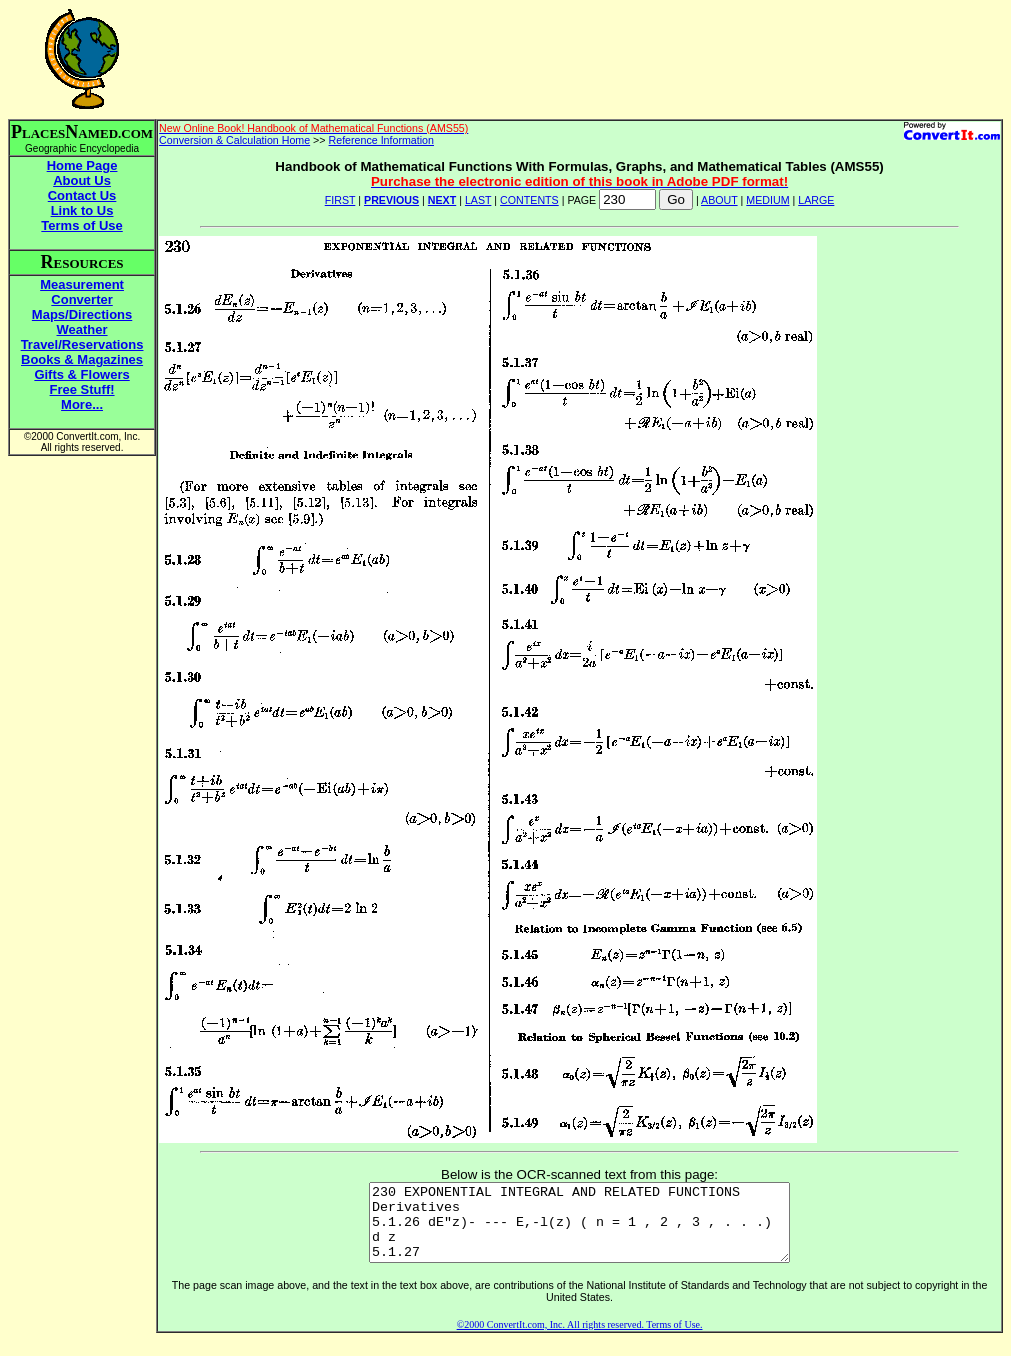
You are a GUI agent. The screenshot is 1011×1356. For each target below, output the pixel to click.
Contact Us (82, 195)
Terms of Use (81, 225)
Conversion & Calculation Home (234, 140)
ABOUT (719, 200)
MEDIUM (767, 200)
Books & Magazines (82, 359)
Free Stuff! (82, 389)
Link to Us (82, 210)
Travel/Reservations (82, 344)
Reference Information (381, 140)
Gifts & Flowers (81, 374)
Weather (82, 329)
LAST (478, 200)
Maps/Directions (82, 314)
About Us (82, 180)
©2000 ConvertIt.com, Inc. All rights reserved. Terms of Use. (580, 1339)
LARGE (816, 200)
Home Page (82, 165)
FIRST (340, 200)
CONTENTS (529, 200)
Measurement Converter (82, 292)
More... (82, 404)
